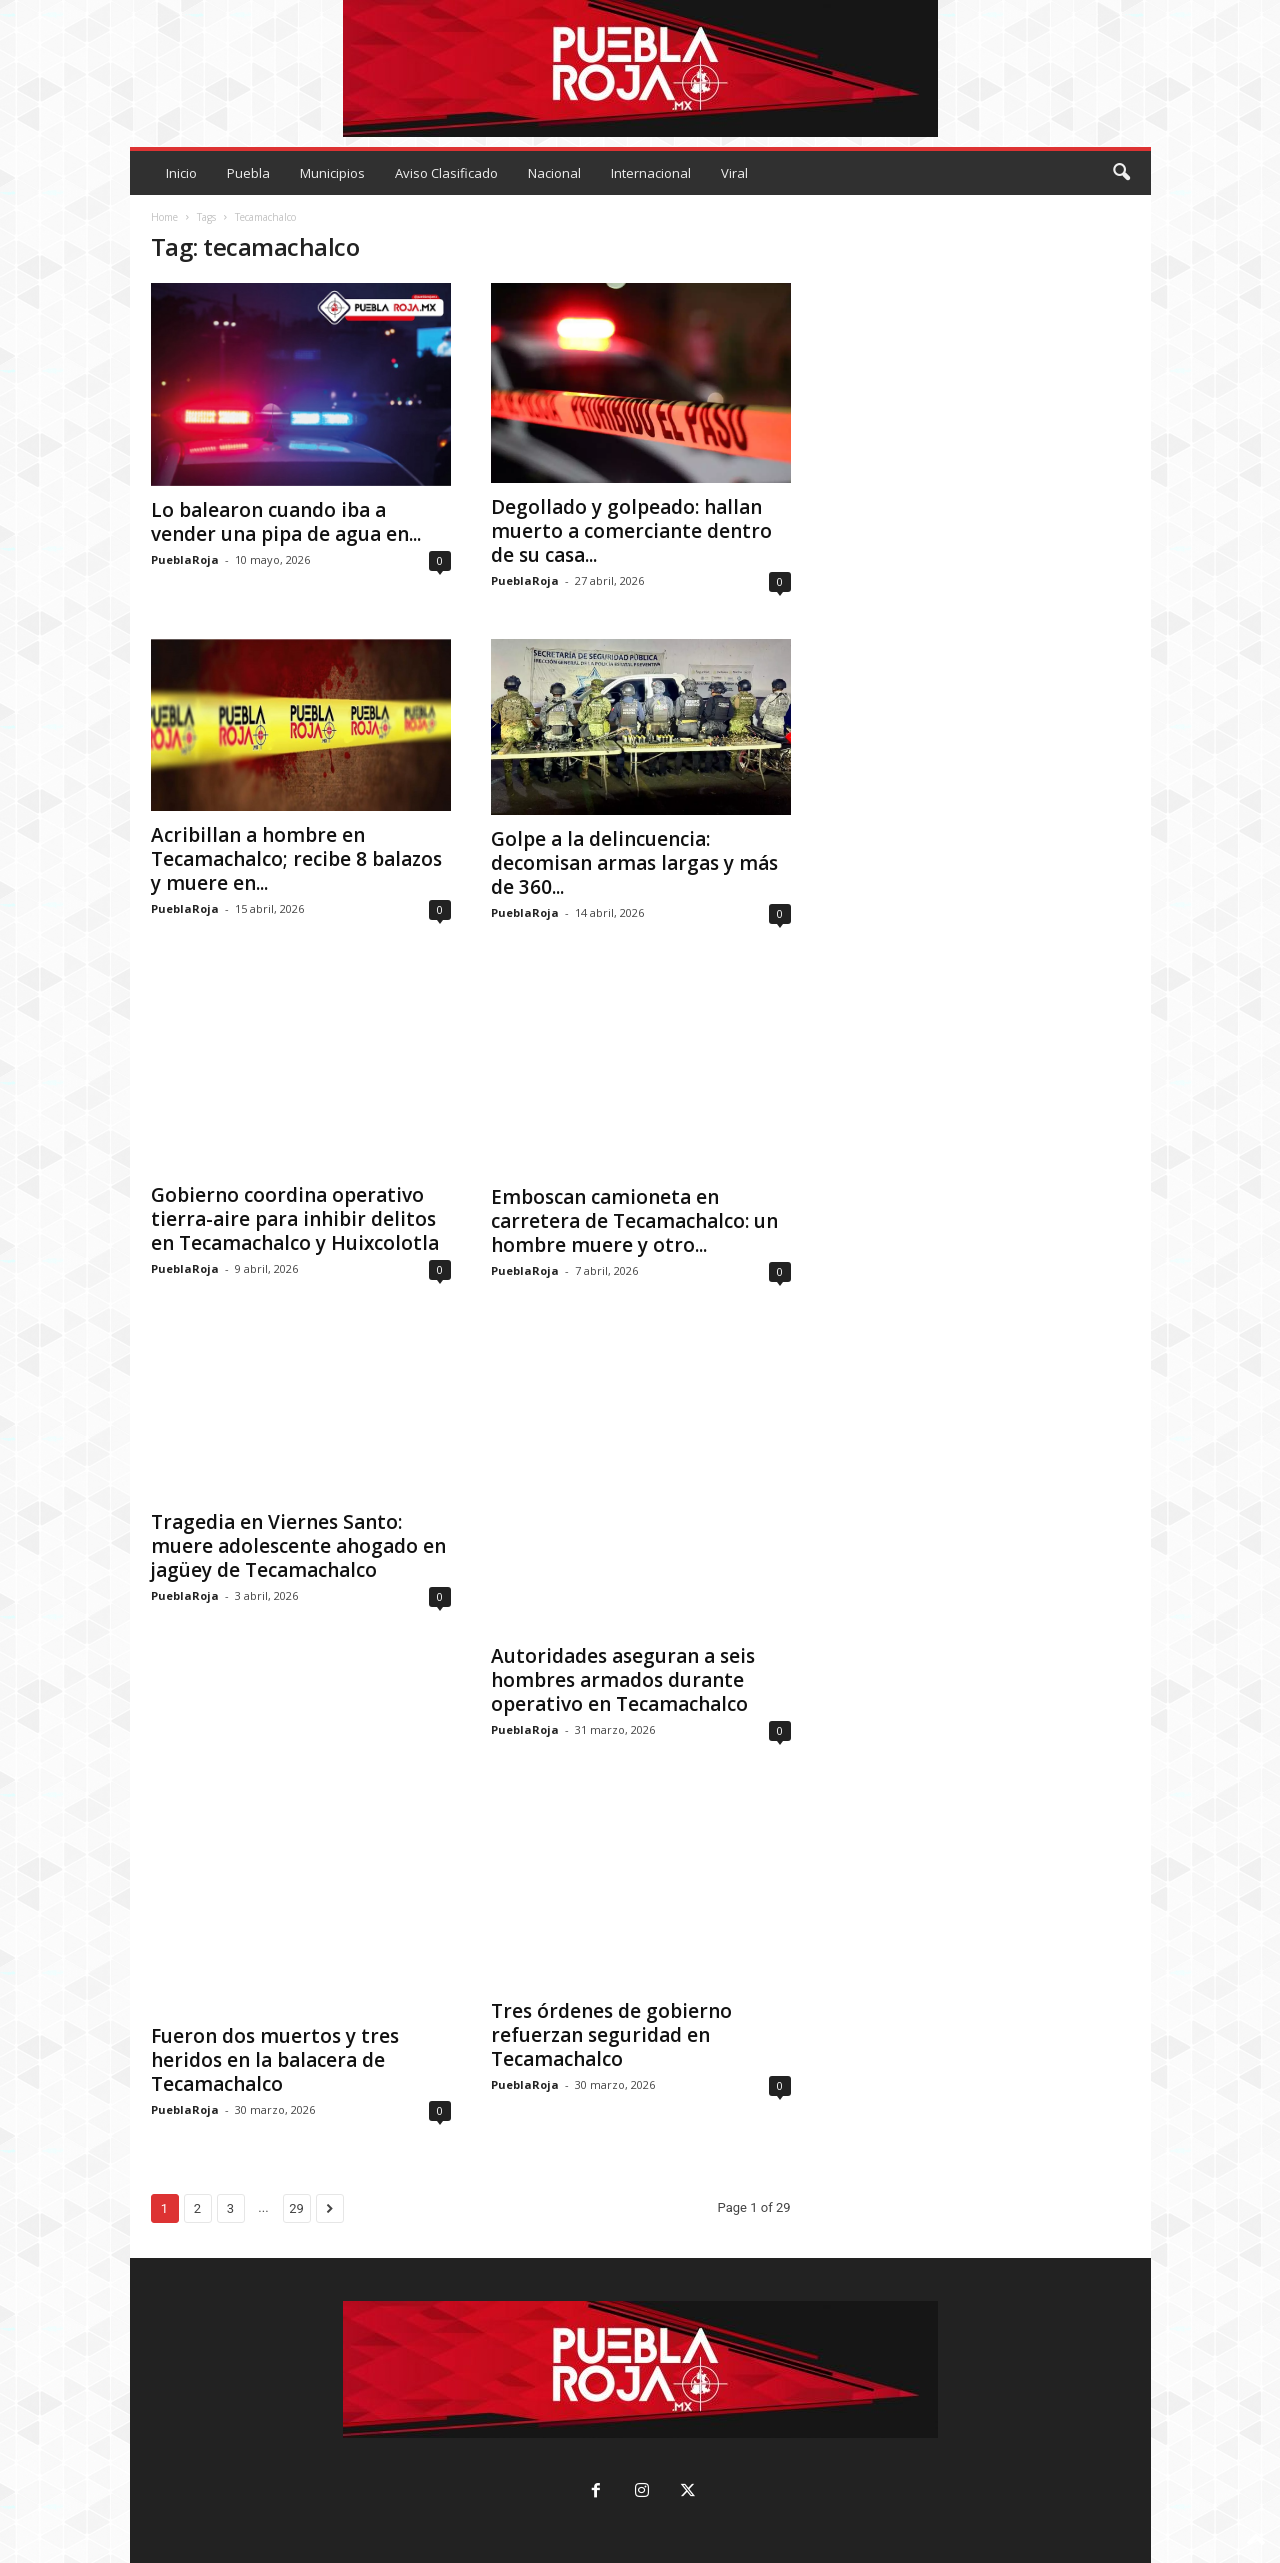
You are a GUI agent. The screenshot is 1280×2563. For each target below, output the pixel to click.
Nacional (554, 173)
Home (164, 217)
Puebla (248, 173)
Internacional (651, 173)
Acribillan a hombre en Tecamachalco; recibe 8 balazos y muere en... (296, 859)
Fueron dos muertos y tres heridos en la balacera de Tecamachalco (275, 2060)
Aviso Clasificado (446, 173)
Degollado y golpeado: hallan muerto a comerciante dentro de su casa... (631, 531)
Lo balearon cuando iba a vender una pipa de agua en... (286, 522)
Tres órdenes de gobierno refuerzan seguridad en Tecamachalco (611, 2034)
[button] (1121, 173)
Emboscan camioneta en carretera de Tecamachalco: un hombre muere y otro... (634, 1221)
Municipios (332, 173)
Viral (734, 173)
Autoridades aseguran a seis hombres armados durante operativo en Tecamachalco (623, 1679)
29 (296, 2208)
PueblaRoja (185, 559)
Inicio (181, 173)
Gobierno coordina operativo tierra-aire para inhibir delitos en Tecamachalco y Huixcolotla (295, 1219)
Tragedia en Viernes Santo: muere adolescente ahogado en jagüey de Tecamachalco (298, 1546)
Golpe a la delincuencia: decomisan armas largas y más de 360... (634, 863)
